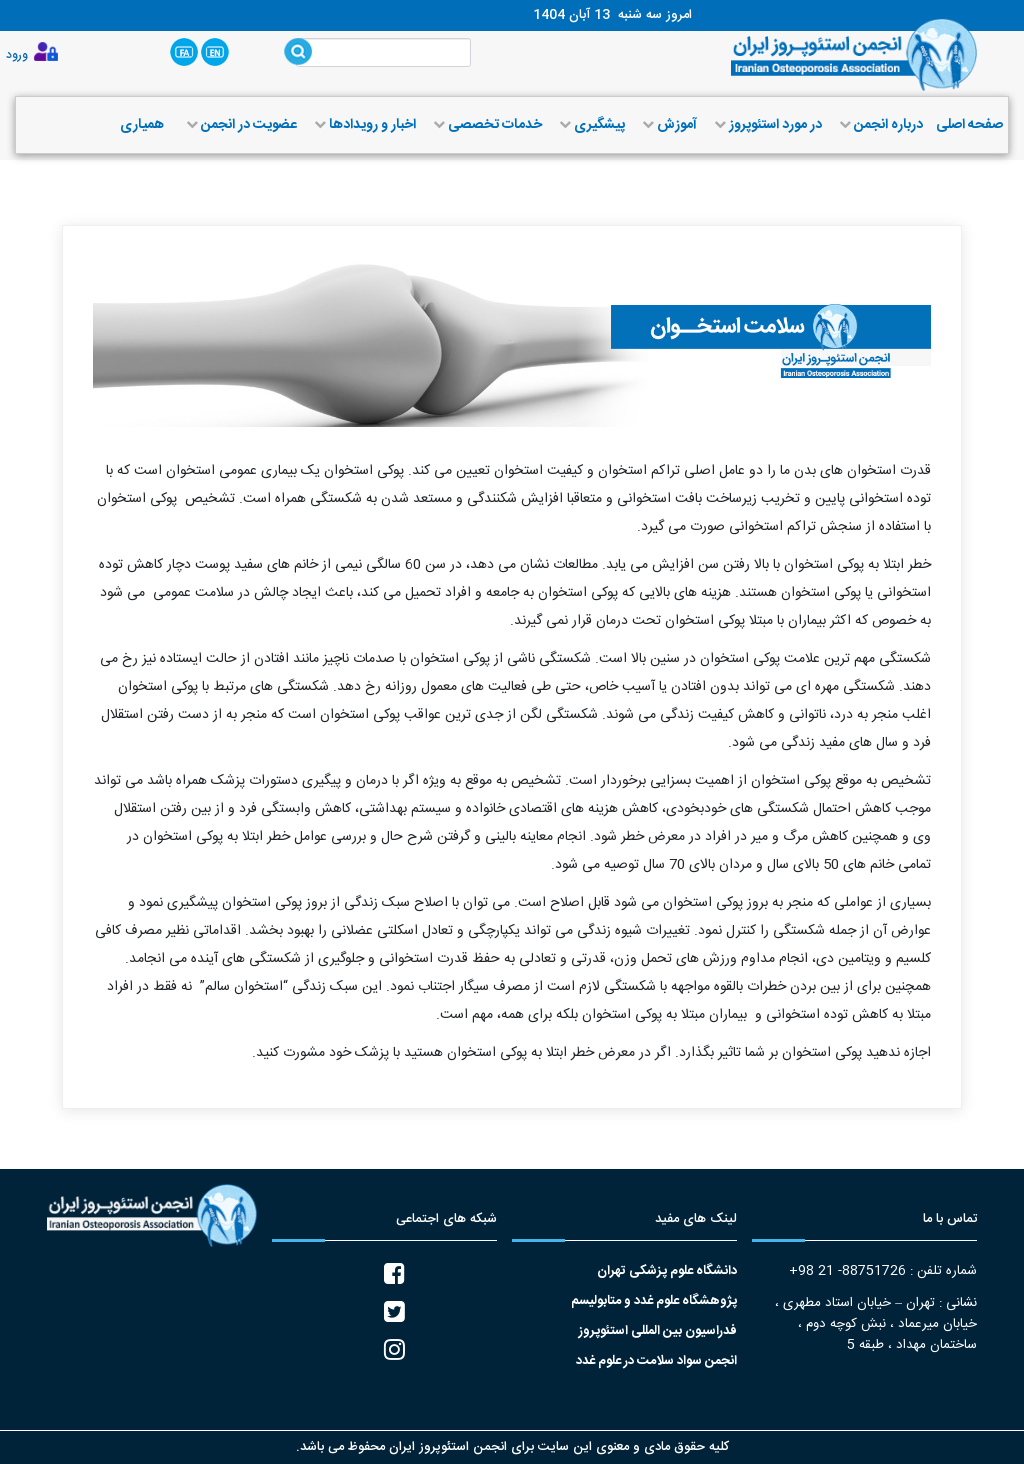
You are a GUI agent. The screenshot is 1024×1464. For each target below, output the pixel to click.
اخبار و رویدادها (363, 125)
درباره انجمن (879, 125)
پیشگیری (590, 125)
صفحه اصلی (969, 125)
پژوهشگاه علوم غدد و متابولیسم (654, 1301)
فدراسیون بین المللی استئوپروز (658, 1331)
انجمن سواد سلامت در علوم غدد (656, 1361)
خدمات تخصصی (485, 125)
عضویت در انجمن (239, 125)
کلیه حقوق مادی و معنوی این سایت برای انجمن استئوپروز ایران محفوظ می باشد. (512, 1447)
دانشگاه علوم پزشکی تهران (667, 1271)
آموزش (667, 125)
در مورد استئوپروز (766, 125)
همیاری (142, 125)
